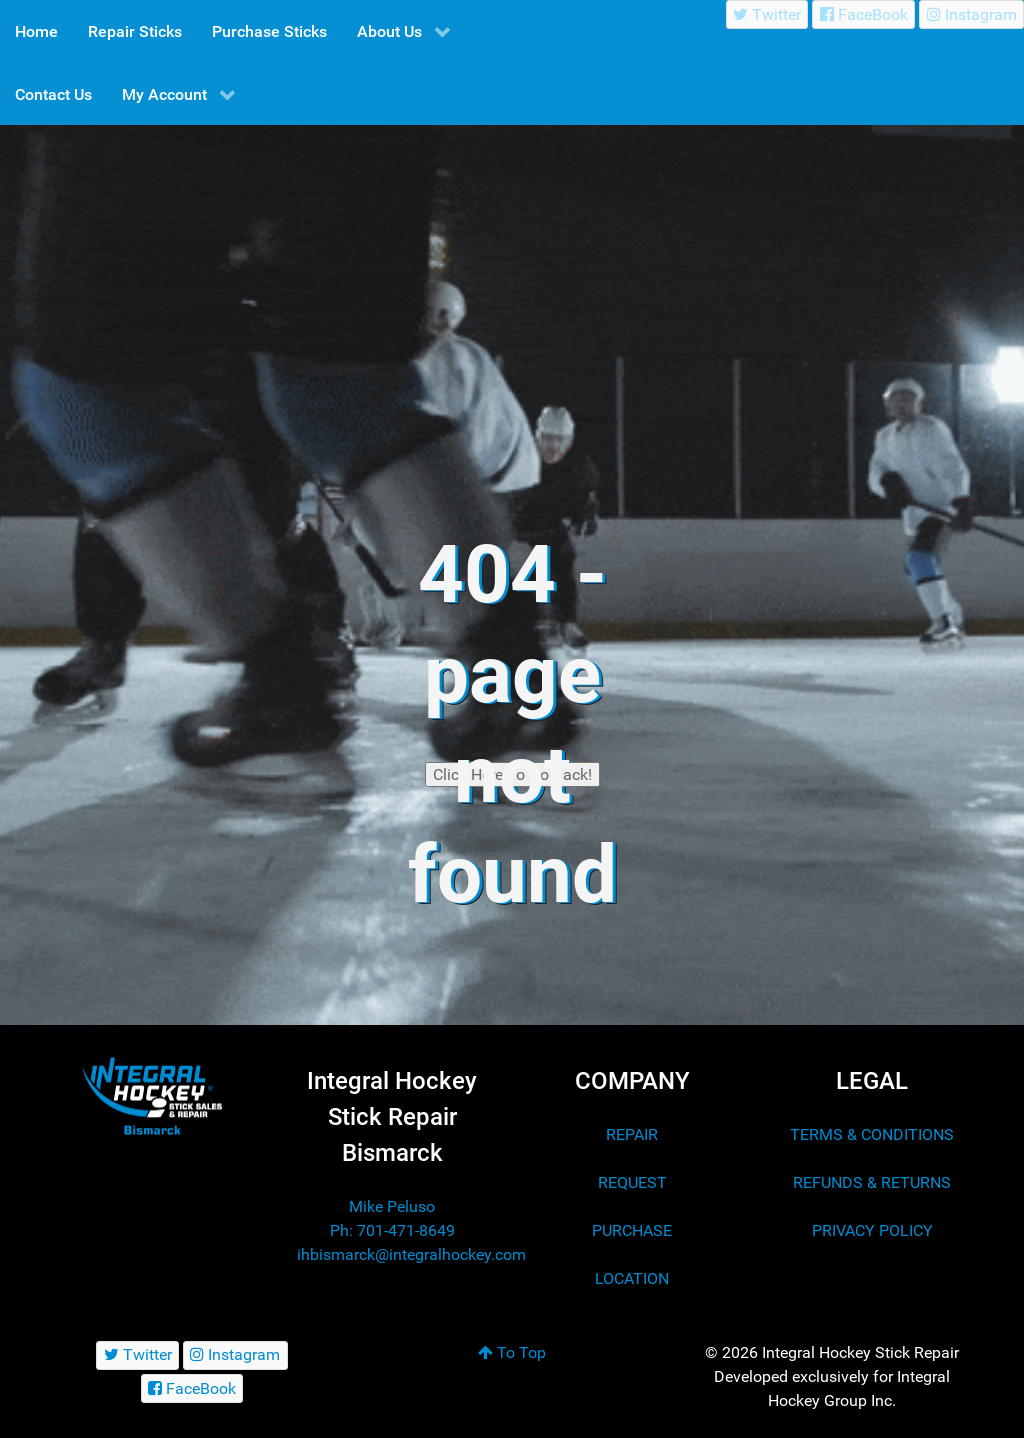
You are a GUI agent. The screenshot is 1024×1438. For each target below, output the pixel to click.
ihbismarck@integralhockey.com (411, 1254)
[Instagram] (971, 14)
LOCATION (632, 1278)
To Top (512, 1352)
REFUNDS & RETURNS (872, 1182)
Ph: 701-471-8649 (392, 1230)
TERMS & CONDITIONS (872, 1134)
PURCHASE (632, 1230)
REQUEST (632, 1182)
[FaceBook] (863, 14)
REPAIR (632, 1134)
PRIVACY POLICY (872, 1230)
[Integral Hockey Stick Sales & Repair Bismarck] (152, 1096)
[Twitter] (767, 14)
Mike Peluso (392, 1206)
